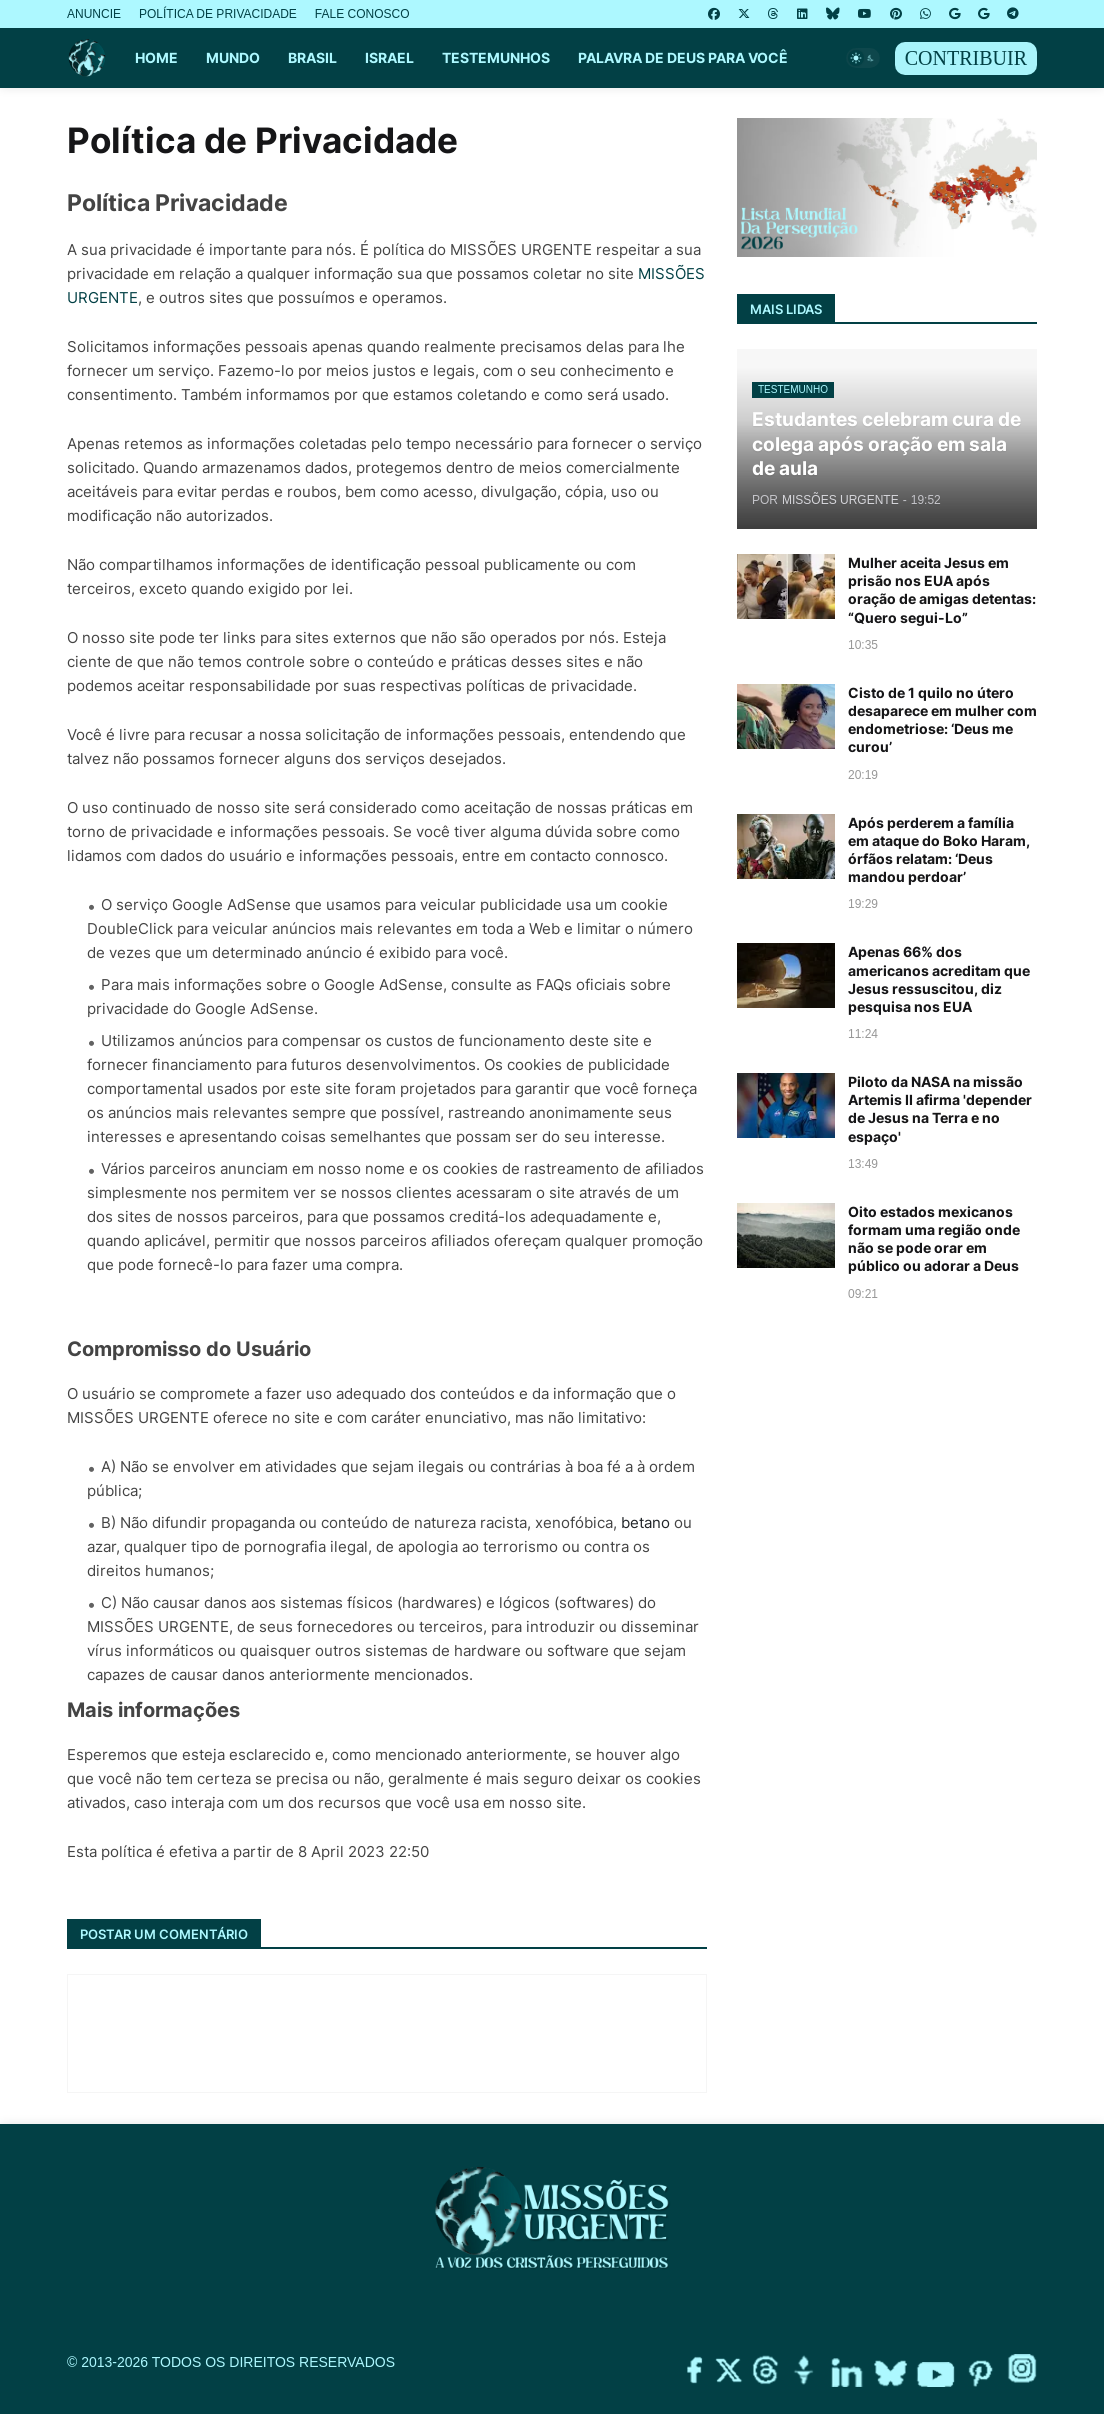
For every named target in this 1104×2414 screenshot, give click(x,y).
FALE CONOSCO (362, 14)
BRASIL (312, 57)
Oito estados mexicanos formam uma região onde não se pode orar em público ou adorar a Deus (934, 1239)
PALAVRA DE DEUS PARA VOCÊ (683, 57)
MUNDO (233, 57)
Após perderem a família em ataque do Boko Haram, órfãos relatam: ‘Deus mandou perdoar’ (939, 850)
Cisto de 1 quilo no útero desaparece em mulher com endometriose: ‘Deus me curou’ (942, 720)
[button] (863, 58)
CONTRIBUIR (966, 58)
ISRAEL (389, 57)
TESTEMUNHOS (496, 57)
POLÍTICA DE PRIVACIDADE (218, 14)
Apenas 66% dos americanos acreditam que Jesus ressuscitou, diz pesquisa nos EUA (939, 979)
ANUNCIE (94, 14)
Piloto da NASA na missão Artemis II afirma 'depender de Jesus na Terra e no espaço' (940, 1109)
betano (645, 1522)
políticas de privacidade (549, 685)
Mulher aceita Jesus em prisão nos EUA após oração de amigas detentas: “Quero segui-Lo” (942, 590)
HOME (156, 57)
